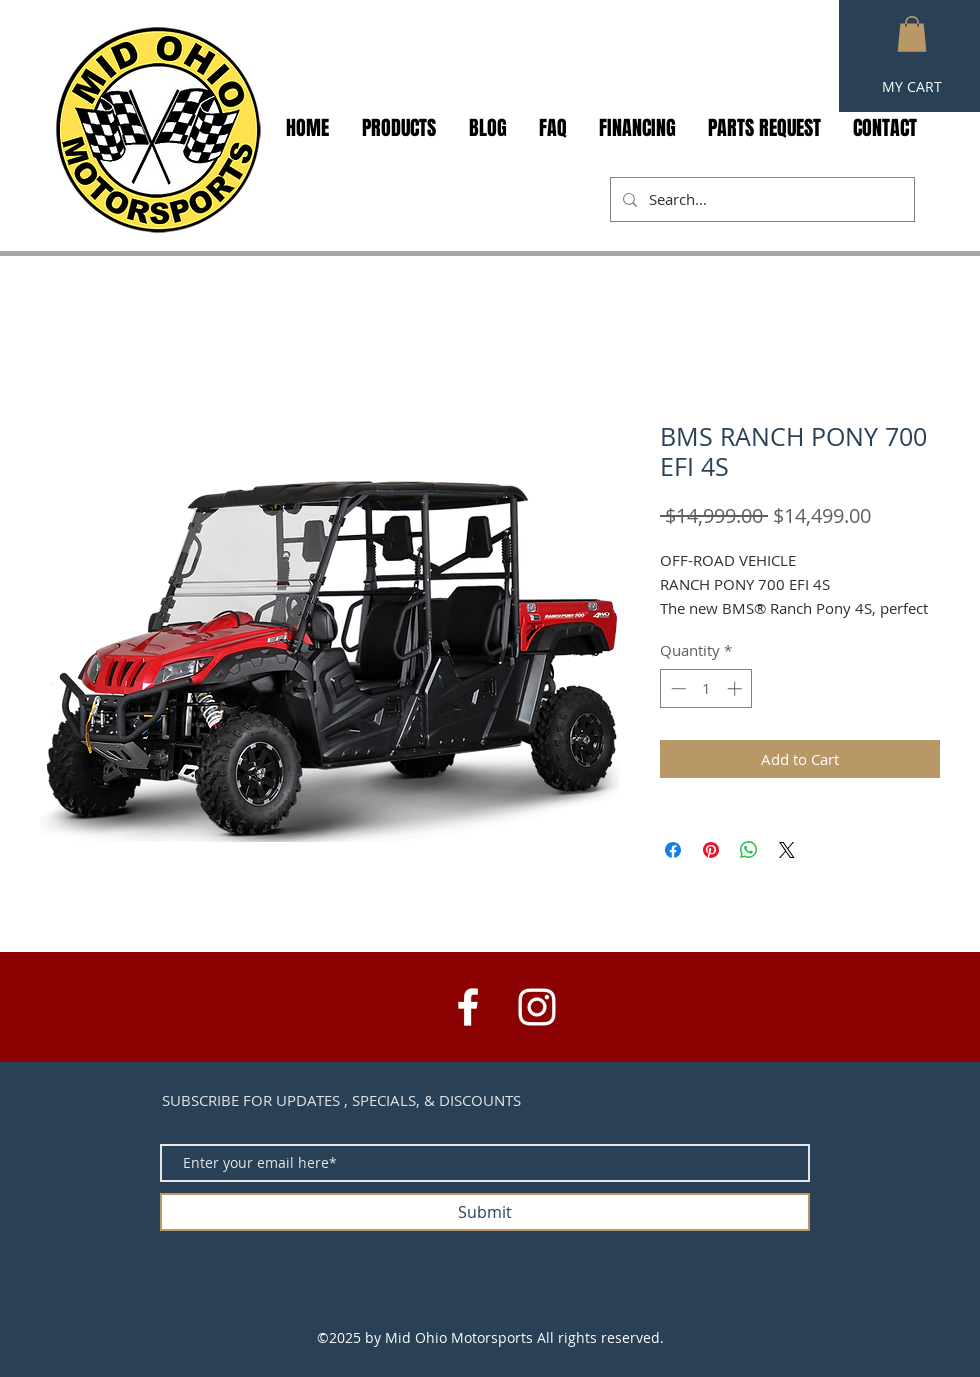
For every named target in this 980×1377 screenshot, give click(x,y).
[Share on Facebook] (673, 850)
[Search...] (760, 199)
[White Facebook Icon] (468, 1007)
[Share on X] (787, 850)
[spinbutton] (706, 688)
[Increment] (736, 688)
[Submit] (485, 1212)
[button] (912, 34)
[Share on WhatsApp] (749, 850)
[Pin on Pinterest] (711, 850)
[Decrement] (676, 688)
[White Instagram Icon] (537, 1007)
